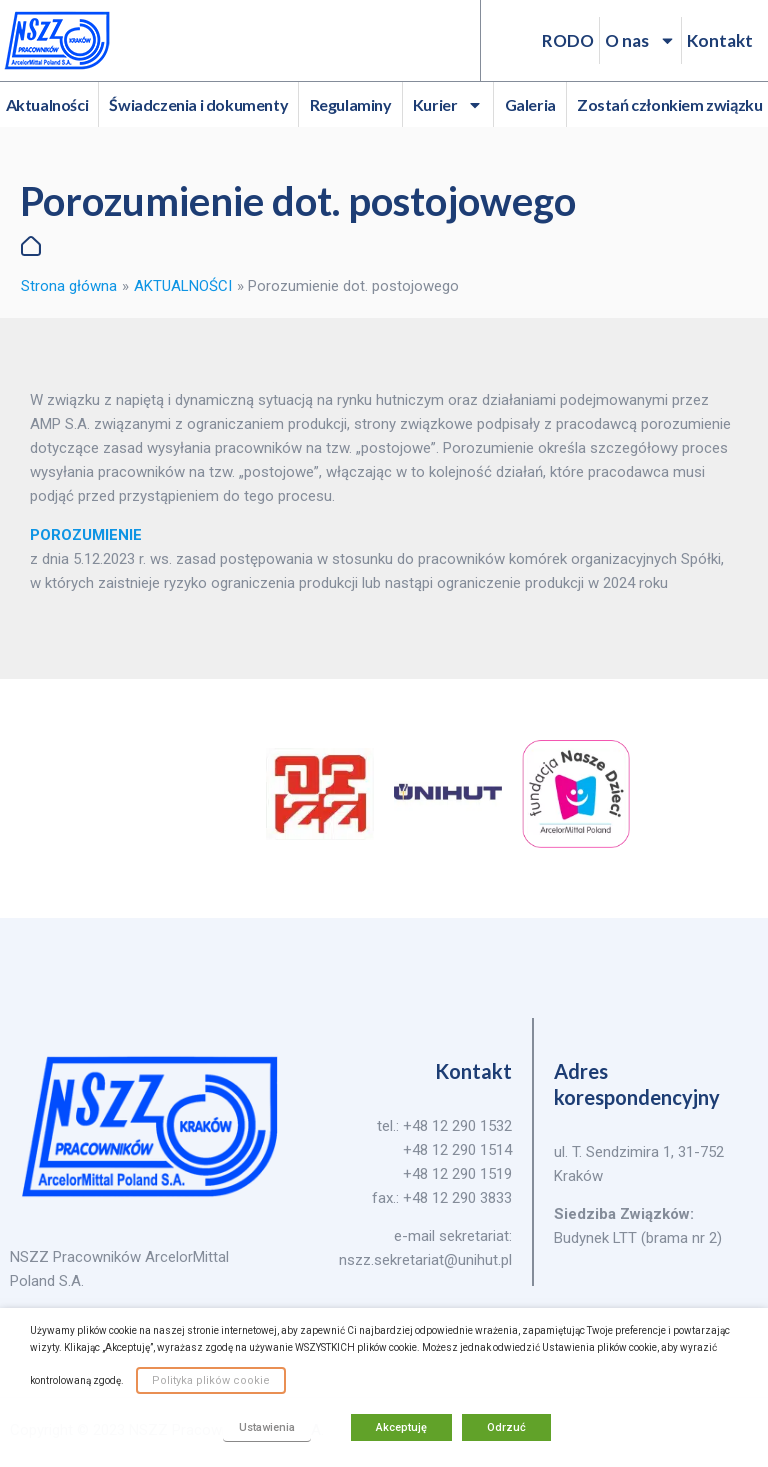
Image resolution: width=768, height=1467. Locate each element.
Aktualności (47, 104)
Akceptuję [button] (401, 1427)
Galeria (530, 104)
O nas (640, 40)
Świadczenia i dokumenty (198, 104)
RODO (568, 40)
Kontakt (720, 40)
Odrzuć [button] (506, 1427)
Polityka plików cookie (211, 1380)
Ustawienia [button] (267, 1427)
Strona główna (69, 286)
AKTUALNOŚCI (183, 286)
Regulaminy (351, 104)
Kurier (448, 105)
